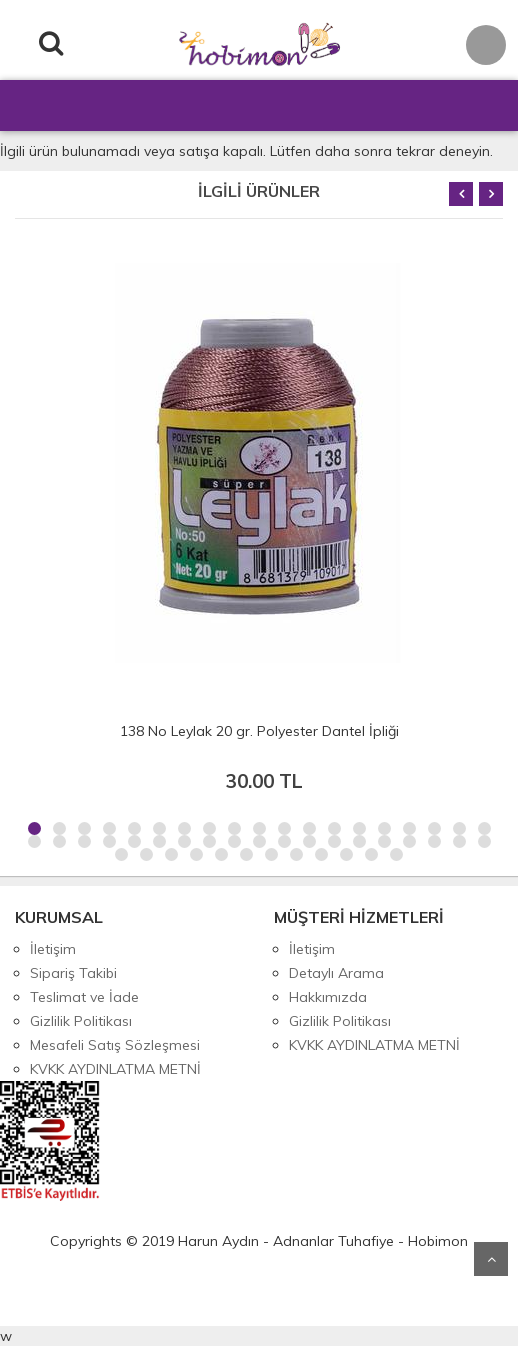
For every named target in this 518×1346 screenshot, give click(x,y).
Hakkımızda (328, 997)
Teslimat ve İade (84, 997)
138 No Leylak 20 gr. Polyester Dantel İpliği (259, 731)
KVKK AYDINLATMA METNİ (115, 1069)
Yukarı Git (491, 1259)
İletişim (53, 949)
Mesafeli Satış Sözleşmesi (115, 1045)
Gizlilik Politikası (81, 1021)
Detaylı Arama (336, 973)
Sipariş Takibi (73, 973)
